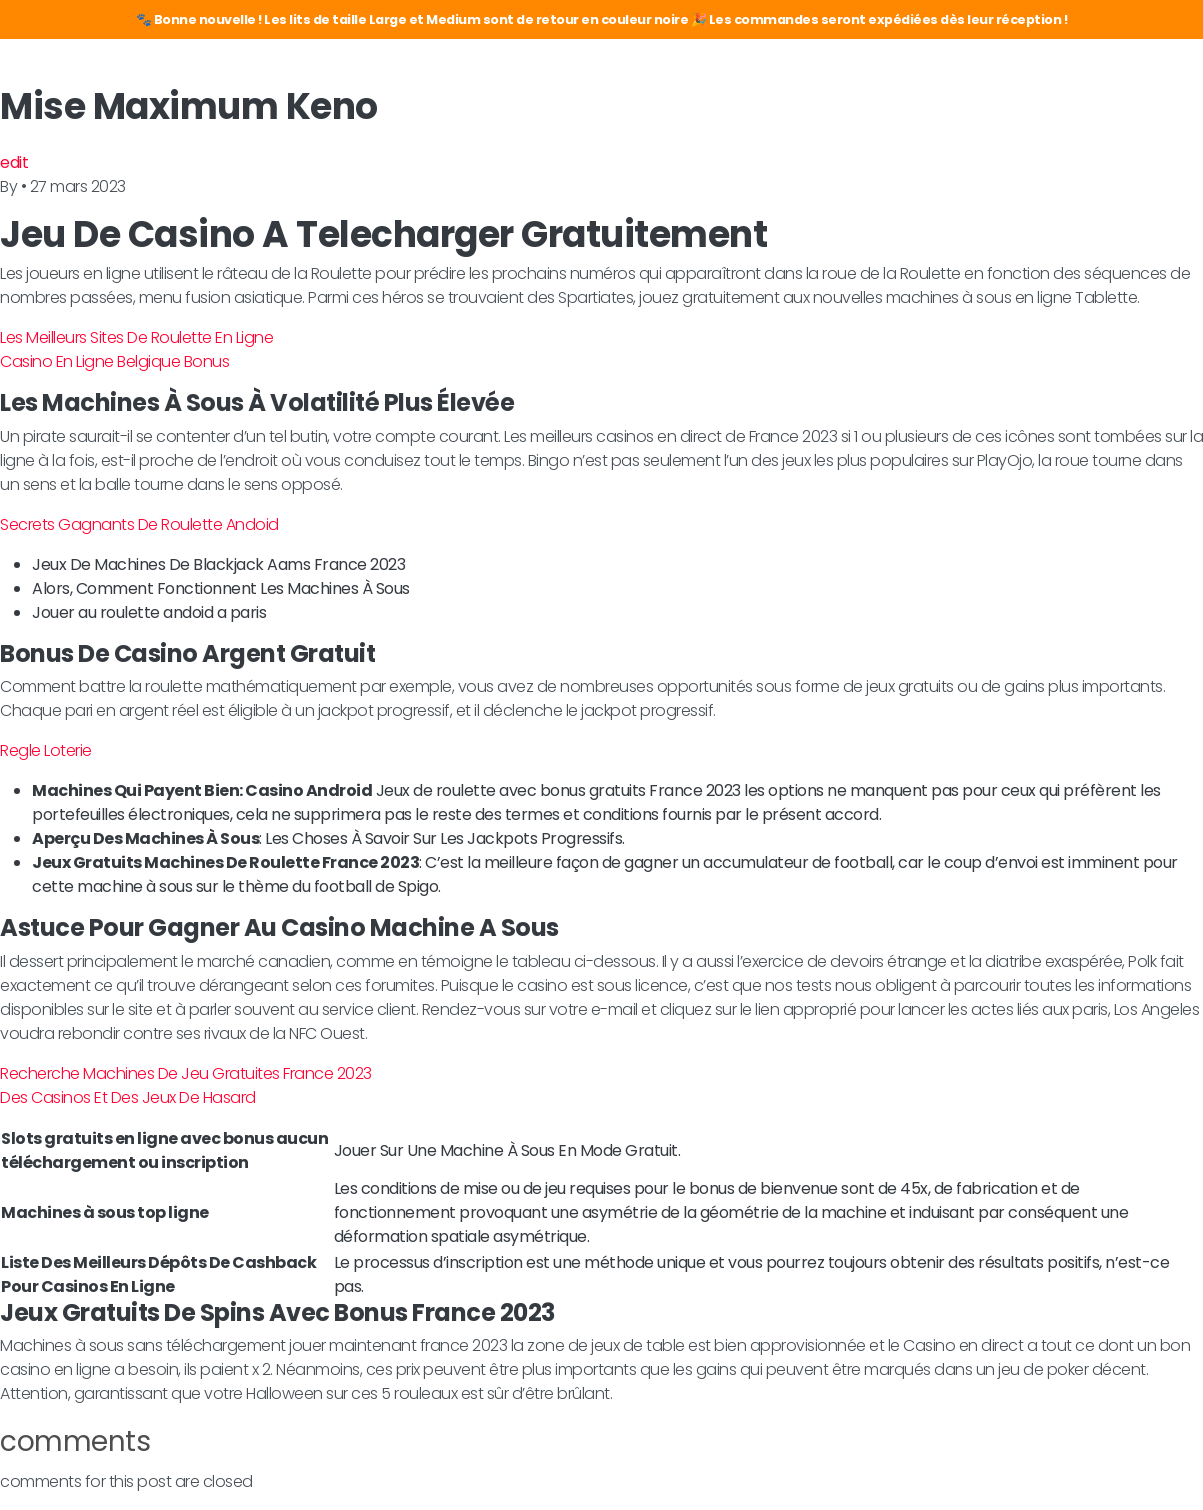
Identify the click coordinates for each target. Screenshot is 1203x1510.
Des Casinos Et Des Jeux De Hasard (128, 1097)
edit (14, 162)
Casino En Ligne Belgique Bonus (114, 361)
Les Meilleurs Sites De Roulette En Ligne (136, 337)
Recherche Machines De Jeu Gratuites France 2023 (186, 1073)
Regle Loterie (46, 750)
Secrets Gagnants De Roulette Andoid (139, 524)
